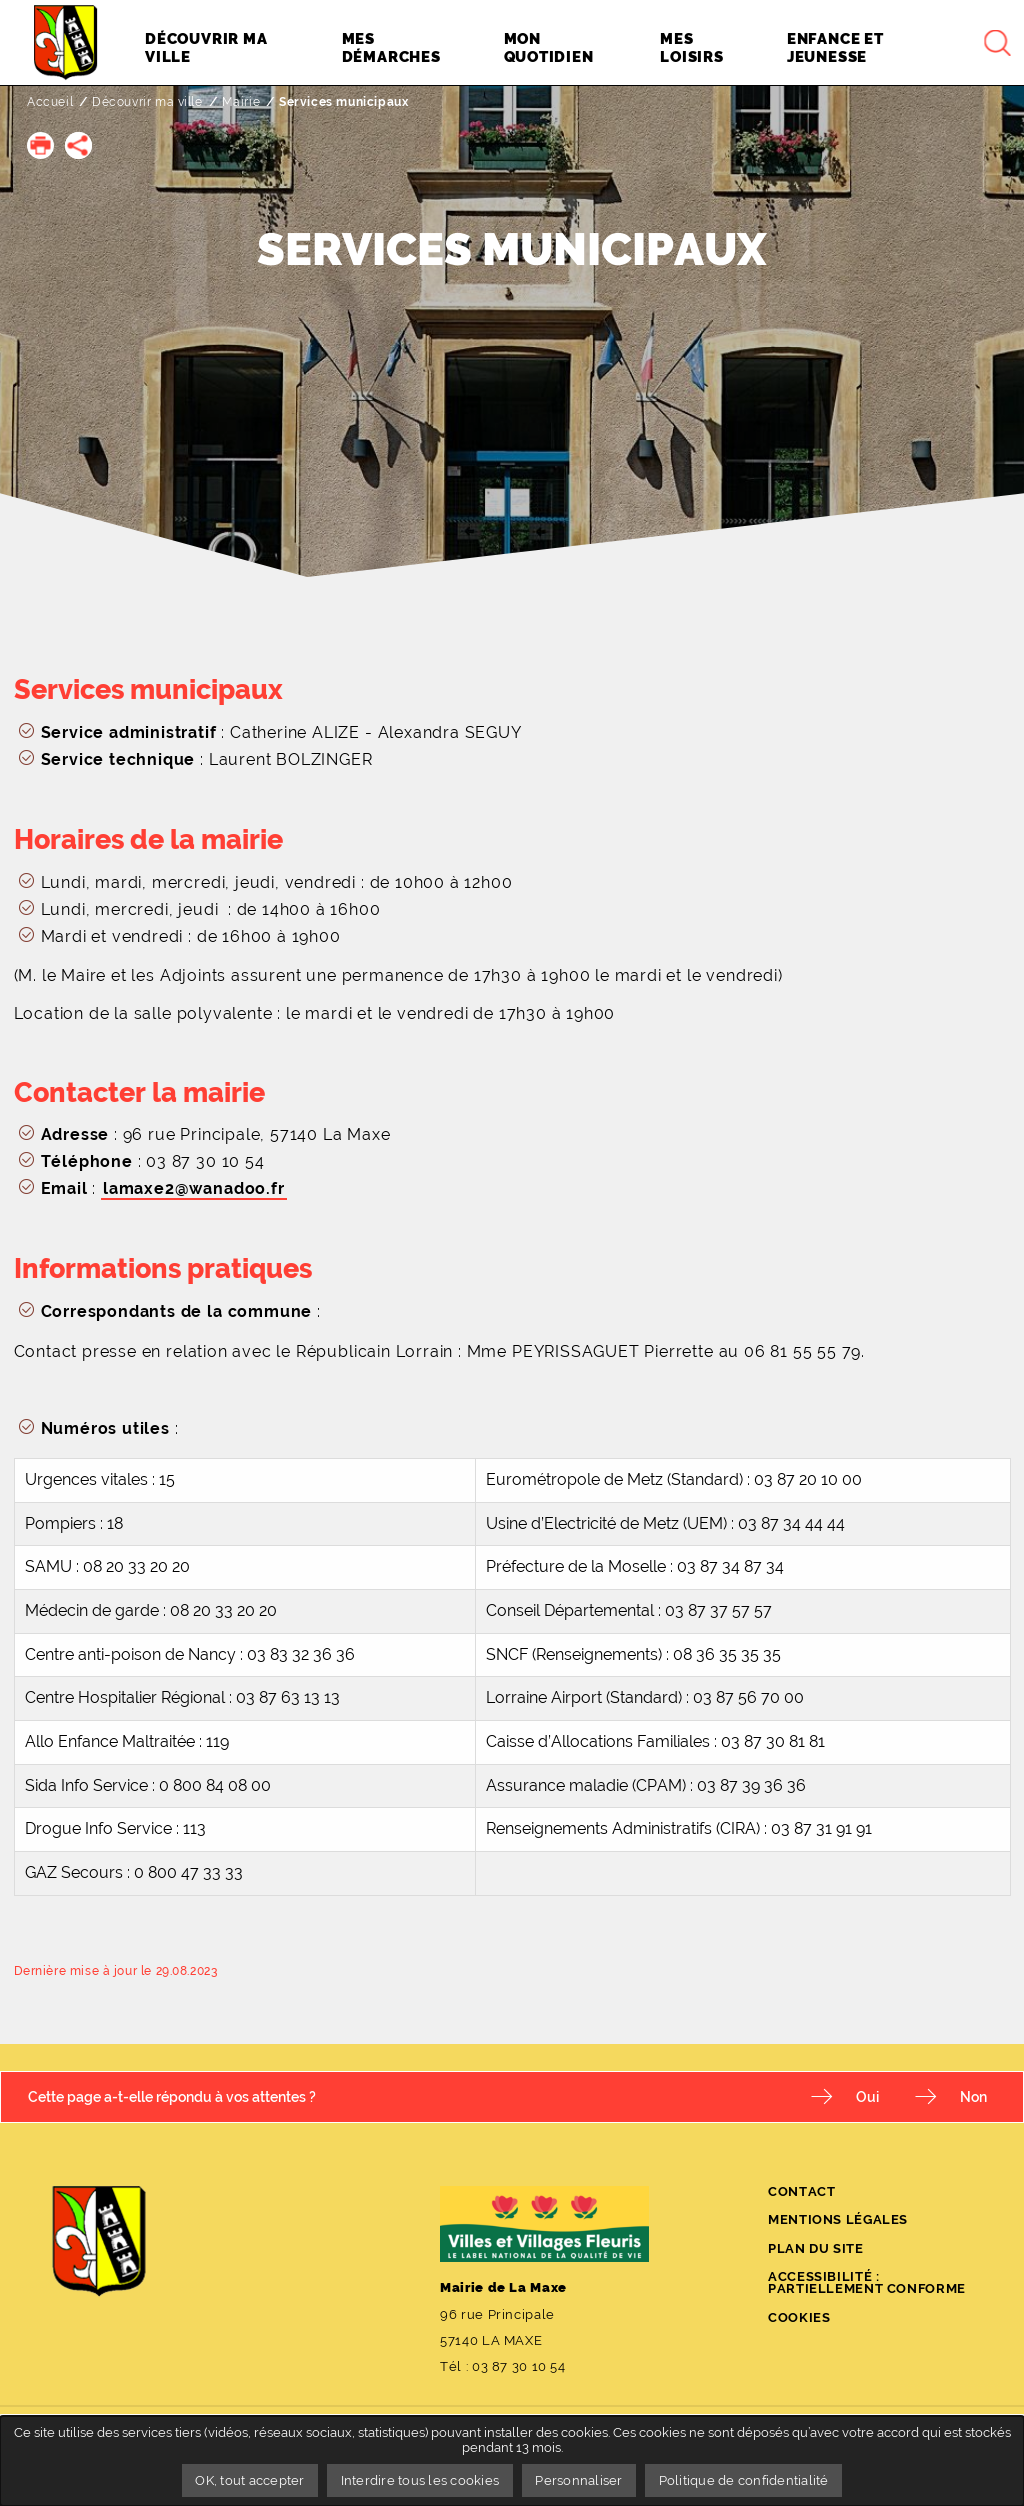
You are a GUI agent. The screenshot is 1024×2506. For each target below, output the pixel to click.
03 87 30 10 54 (519, 2366)
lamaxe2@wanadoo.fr (194, 1188)
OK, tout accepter (249, 2480)
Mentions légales (838, 2219)
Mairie (241, 102)
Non (973, 2096)
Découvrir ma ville (147, 102)
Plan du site (816, 2248)
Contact (801, 2191)
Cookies (799, 2317)
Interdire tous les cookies (420, 2480)
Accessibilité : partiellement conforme (867, 2283)
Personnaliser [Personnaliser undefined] (578, 2480)
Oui (867, 2096)
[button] (40, 145)
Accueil (50, 102)
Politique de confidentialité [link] (744, 2480)
